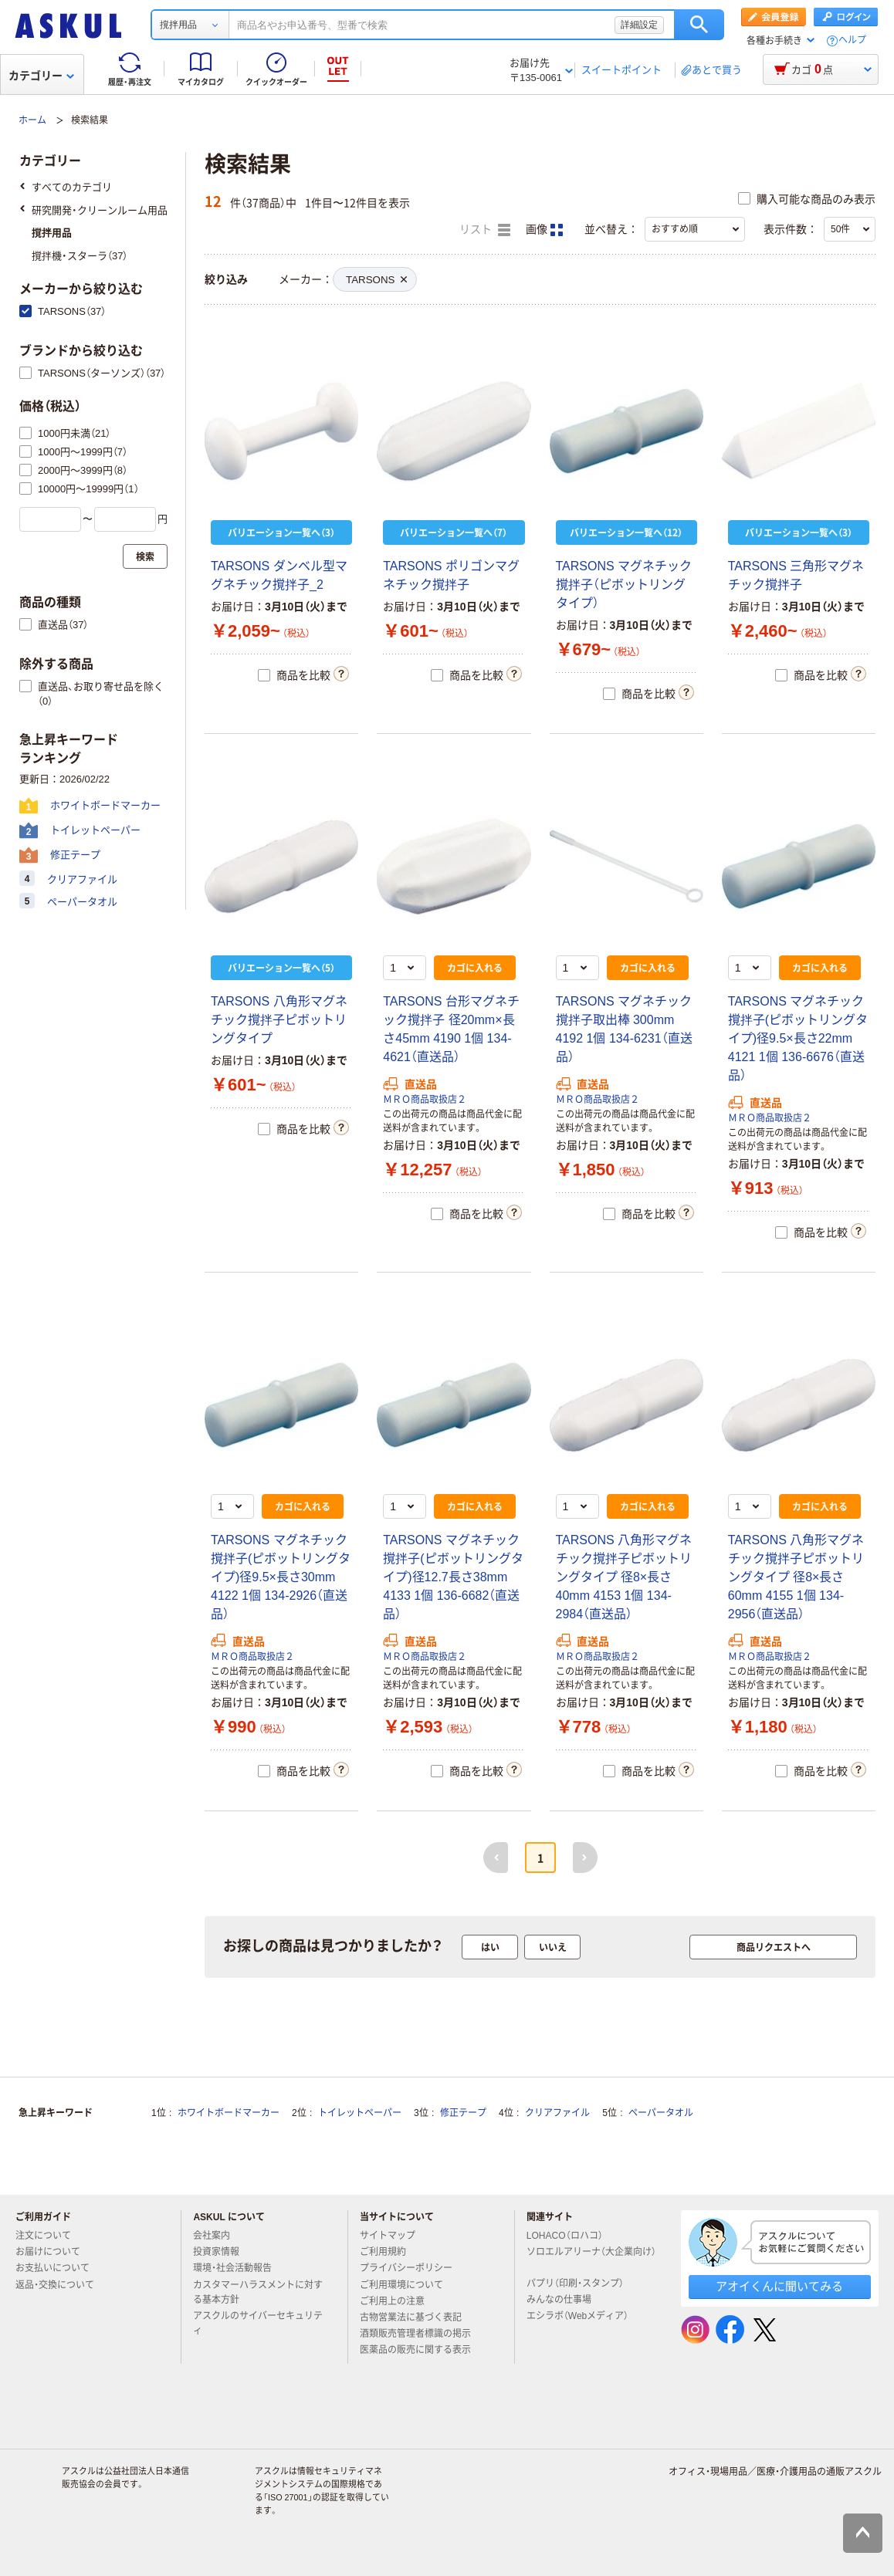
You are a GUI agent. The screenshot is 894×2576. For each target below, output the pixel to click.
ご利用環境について (407, 2285)
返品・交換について (61, 2285)
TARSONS (376, 280)
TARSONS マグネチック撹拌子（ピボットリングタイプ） (624, 584)
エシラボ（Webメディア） (584, 2316)
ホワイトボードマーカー (228, 2113)
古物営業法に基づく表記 (417, 2317)
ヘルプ (852, 40)
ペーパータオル (660, 2113)
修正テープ (463, 2113)
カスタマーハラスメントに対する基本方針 (258, 2292)
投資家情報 (222, 2251)
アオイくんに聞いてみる (779, 2286)
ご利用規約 (389, 2251)
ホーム (32, 120)
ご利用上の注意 (398, 2301)
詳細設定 (639, 24)
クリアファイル (557, 2113)
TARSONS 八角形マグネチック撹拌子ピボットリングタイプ (279, 1020)
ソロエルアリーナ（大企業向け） (591, 2258)
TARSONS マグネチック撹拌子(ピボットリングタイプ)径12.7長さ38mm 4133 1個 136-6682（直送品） (453, 1577)
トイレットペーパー (359, 2113)
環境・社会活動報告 (238, 2268)
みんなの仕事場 (565, 2299)
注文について (49, 2235)
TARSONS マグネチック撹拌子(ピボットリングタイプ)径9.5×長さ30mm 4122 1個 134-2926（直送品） (280, 1577)
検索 (699, 24)
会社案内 (217, 2235)
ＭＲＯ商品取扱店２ (424, 1099)
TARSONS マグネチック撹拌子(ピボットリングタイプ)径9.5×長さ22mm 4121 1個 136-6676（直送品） (798, 1038)
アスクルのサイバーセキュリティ (258, 2323)
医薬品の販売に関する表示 (421, 2349)
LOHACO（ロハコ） (571, 2235)
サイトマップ (387, 2235)
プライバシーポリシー (412, 2268)
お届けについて (54, 2251)
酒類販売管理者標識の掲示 (421, 2333)
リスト (484, 230)
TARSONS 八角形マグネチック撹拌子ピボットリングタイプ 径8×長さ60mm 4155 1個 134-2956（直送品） (796, 1577)
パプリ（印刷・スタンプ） (581, 2283)
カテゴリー (41, 75)
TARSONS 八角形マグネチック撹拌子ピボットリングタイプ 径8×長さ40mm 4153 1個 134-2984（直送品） (624, 1577)
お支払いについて (58, 2268)
